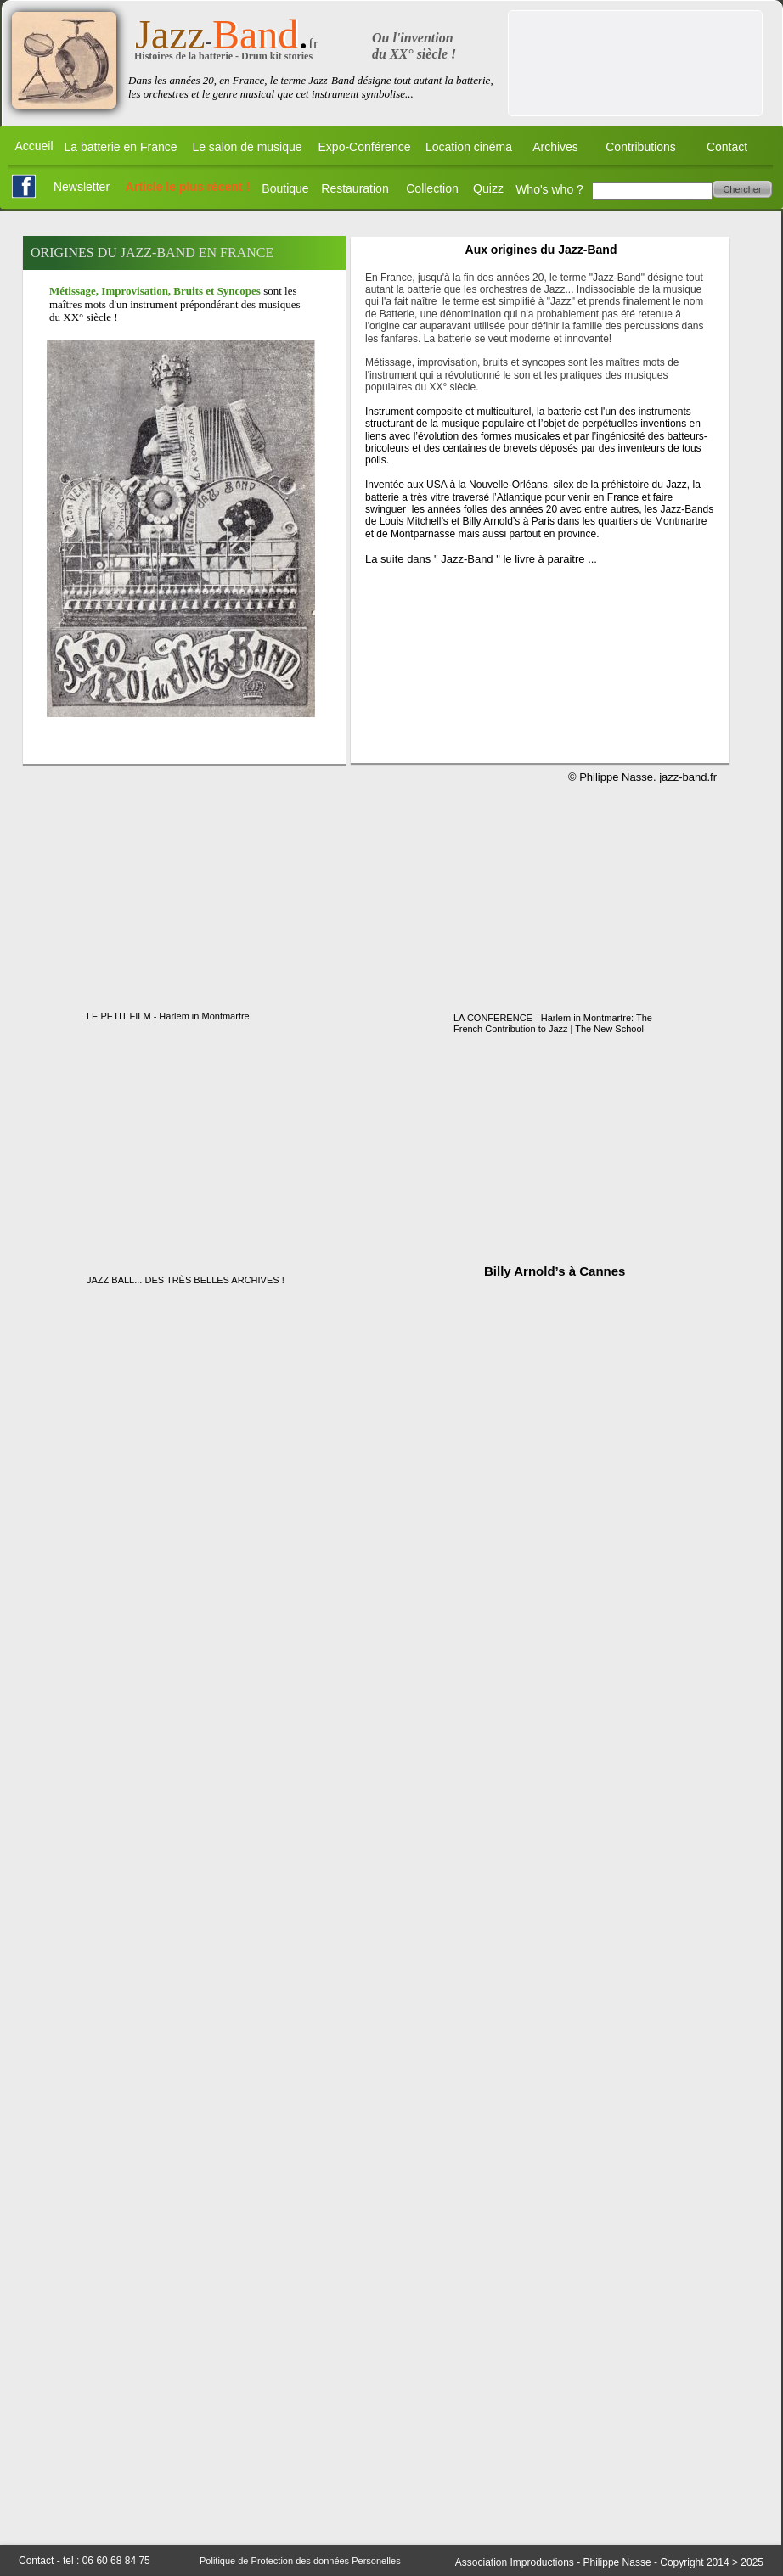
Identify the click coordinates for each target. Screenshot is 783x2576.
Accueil (33, 146)
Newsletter (82, 187)
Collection (432, 188)
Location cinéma (468, 147)
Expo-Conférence (364, 147)
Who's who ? (549, 189)
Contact (727, 147)
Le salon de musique (246, 147)
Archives (555, 147)
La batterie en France (120, 147)
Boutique (285, 188)
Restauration (354, 188)
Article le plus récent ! (188, 187)
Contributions (641, 147)
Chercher (742, 189)
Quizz (488, 188)
